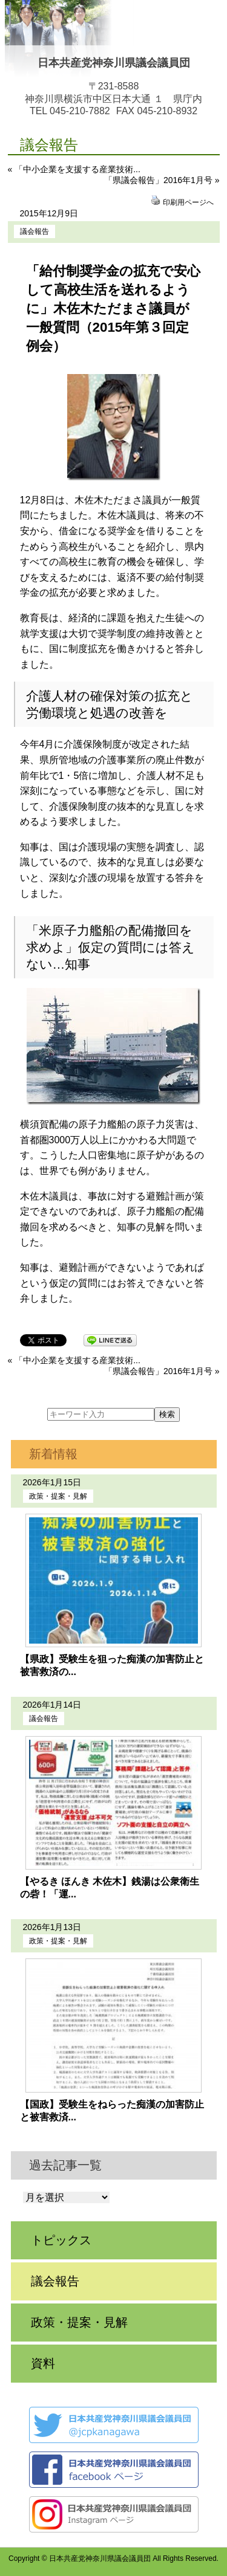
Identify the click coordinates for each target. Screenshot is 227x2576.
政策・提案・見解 (58, 1496)
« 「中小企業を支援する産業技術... (74, 169)
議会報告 (34, 231)
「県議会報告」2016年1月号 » (162, 180)
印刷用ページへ (188, 202)
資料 (43, 2363)
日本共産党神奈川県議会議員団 (114, 63)
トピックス (61, 2240)
